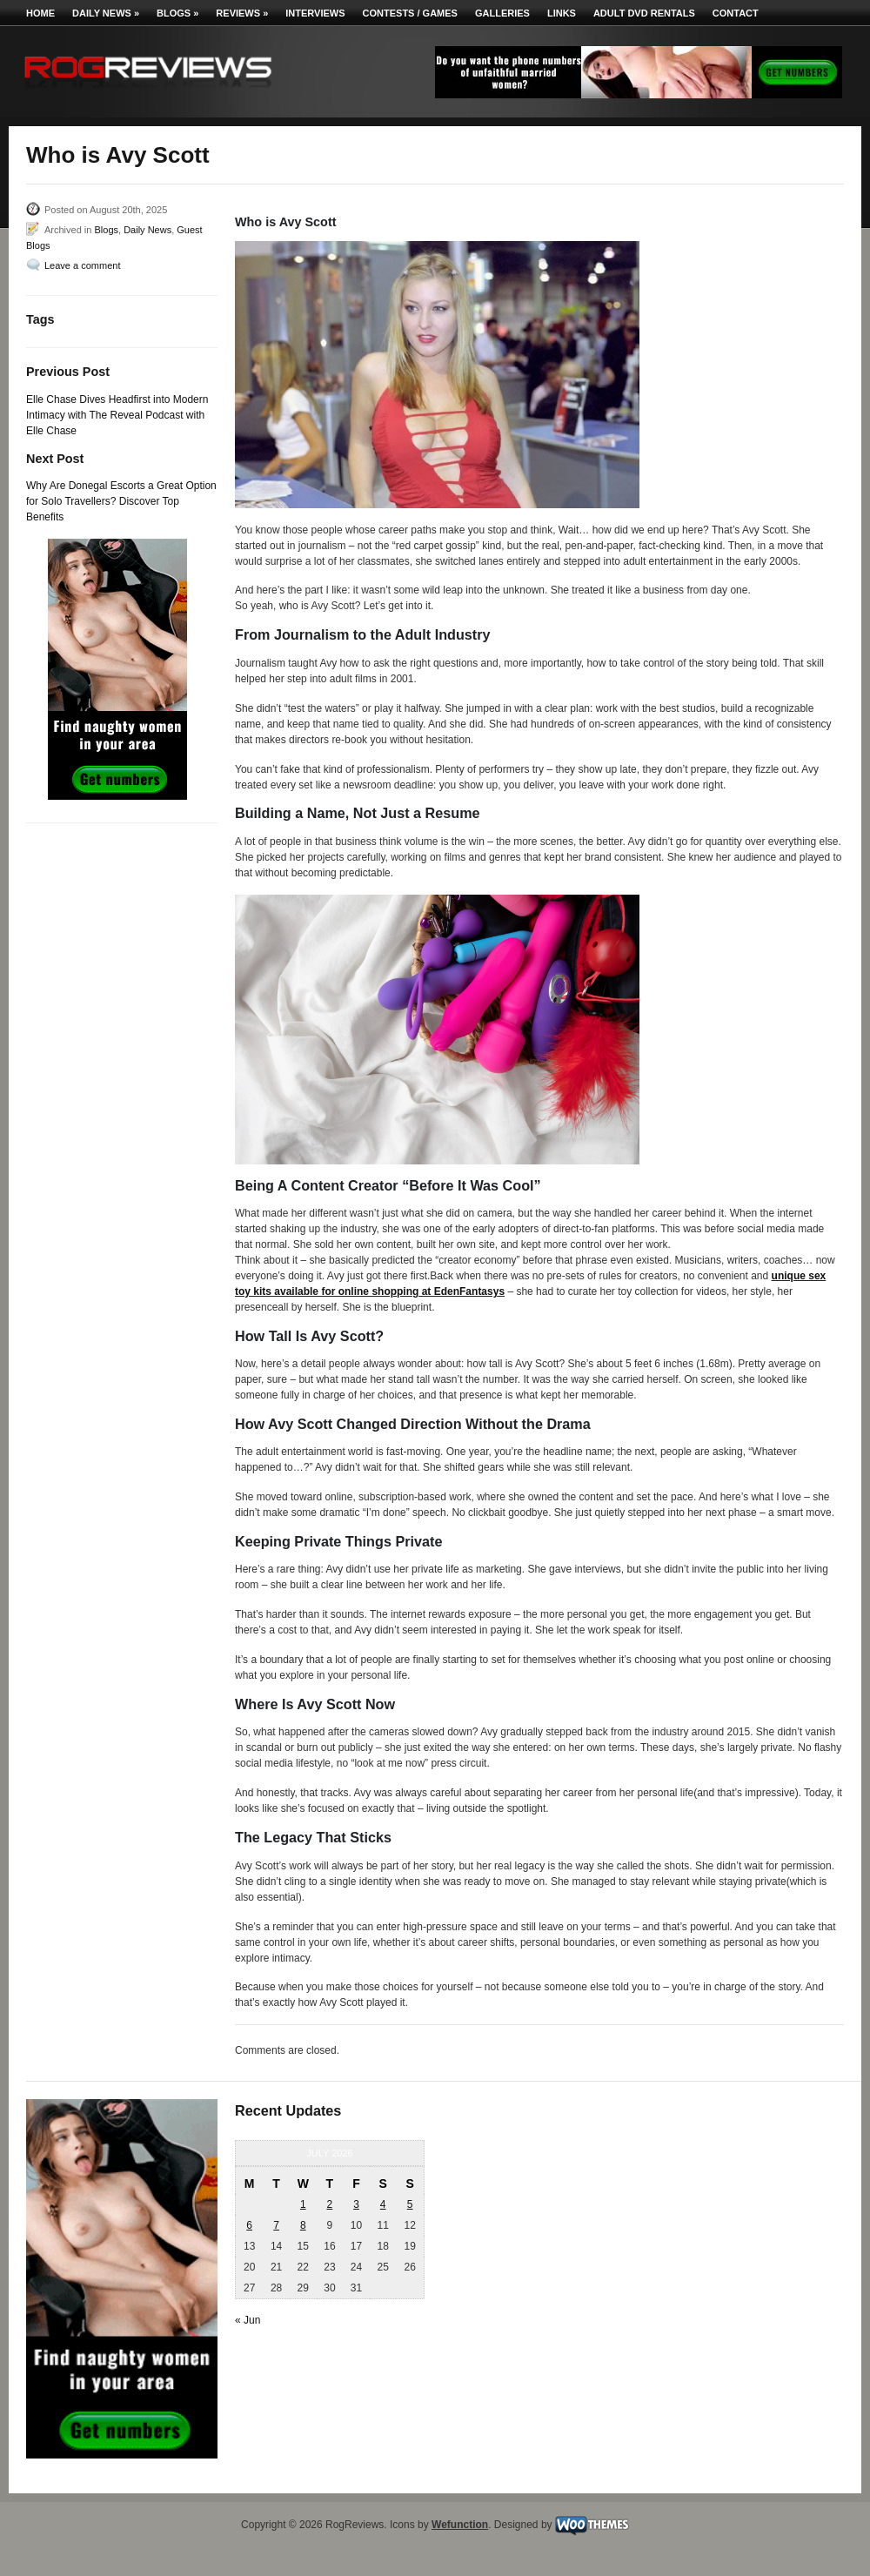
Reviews (242, 13)
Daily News (105, 13)
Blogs (177, 13)
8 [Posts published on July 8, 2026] (303, 2225)
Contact (736, 13)
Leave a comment (82, 265)
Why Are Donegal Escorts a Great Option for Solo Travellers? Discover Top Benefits (121, 501)
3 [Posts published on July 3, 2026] (356, 2204)
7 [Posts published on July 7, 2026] (276, 2225)
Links (561, 13)
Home (40, 13)
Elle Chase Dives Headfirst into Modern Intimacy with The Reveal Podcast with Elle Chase (117, 415)
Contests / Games (410, 13)
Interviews (315, 13)
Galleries (502, 13)
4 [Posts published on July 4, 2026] (383, 2204)
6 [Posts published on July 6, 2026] (249, 2225)
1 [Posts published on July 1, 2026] (303, 2204)
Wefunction (460, 2525)
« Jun (247, 2320)
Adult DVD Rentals (644, 13)
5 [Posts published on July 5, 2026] (410, 2204)
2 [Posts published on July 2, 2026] (330, 2204)
